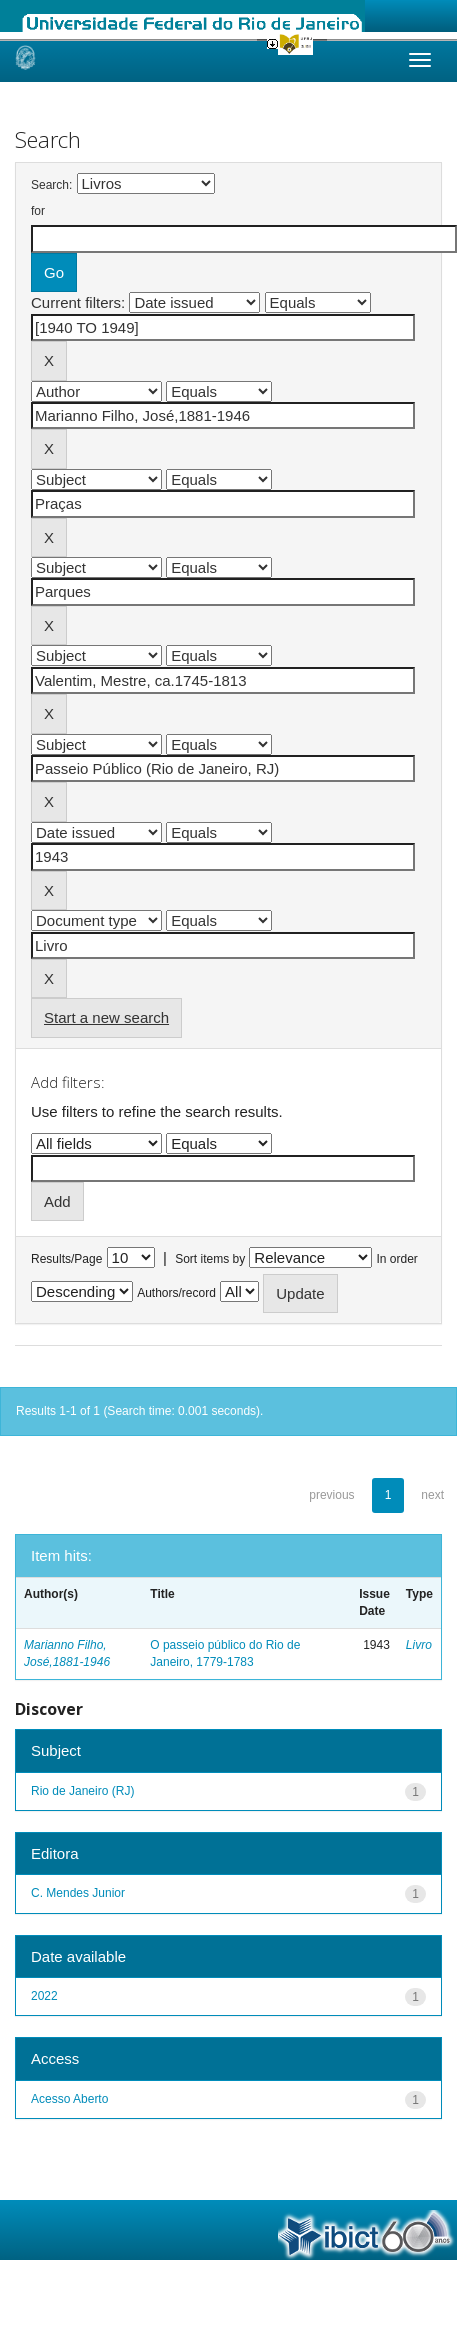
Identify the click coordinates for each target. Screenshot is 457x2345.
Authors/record (176, 1293)
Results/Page (66, 1259)
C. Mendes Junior (78, 1893)
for (38, 211)
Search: (51, 185)
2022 (44, 1996)
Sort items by (210, 1259)
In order (397, 1259)
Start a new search (106, 1017)
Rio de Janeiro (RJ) (82, 1791)
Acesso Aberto (69, 2099)
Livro (419, 1645)
